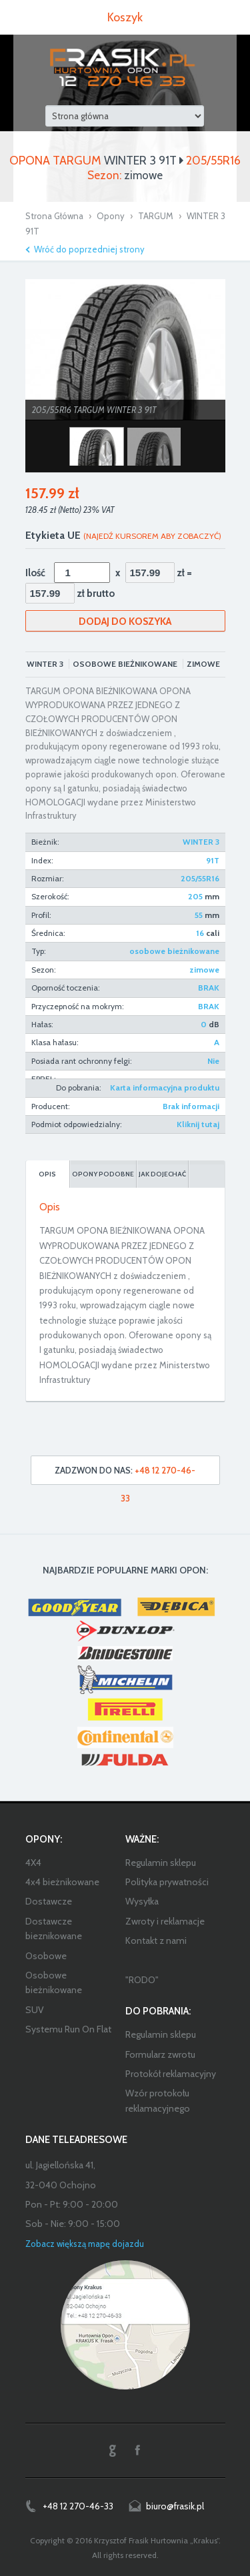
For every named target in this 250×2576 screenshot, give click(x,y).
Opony (111, 216)
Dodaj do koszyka (125, 622)
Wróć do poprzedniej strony (89, 249)
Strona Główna (54, 216)
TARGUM (155, 216)
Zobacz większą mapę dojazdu (84, 2243)
